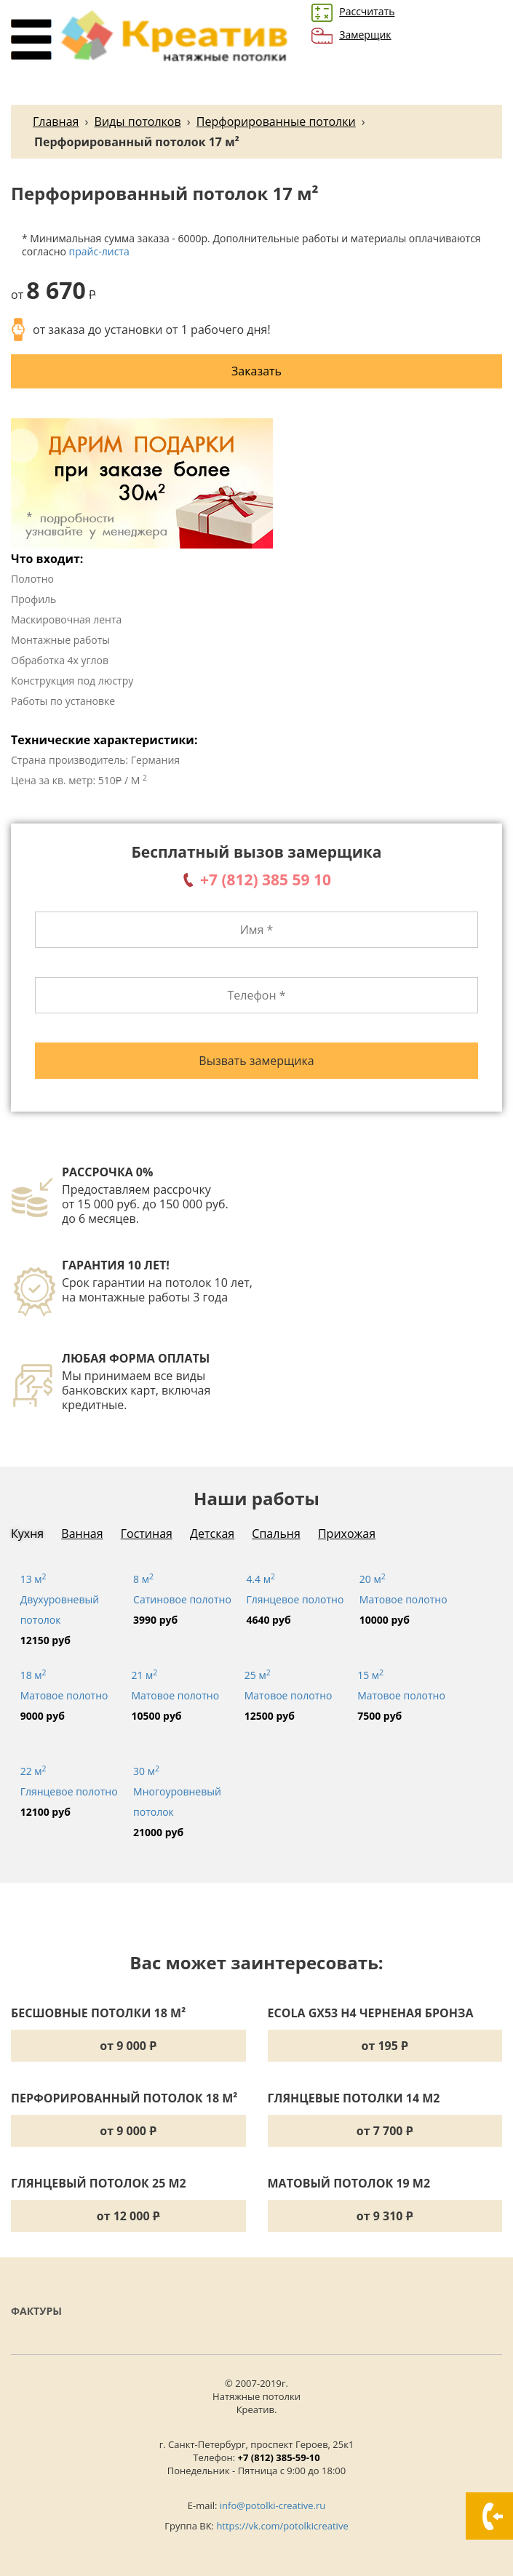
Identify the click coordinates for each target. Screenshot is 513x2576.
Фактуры (36, 2311)
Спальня (276, 1534)
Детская (212, 1534)
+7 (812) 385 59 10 (265, 879)
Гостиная (146, 1534)
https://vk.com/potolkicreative (282, 2525)
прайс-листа (99, 251)
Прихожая (346, 1534)
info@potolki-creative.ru (272, 2505)
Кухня (27, 1534)
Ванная (82, 1534)
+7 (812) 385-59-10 (279, 2457)
